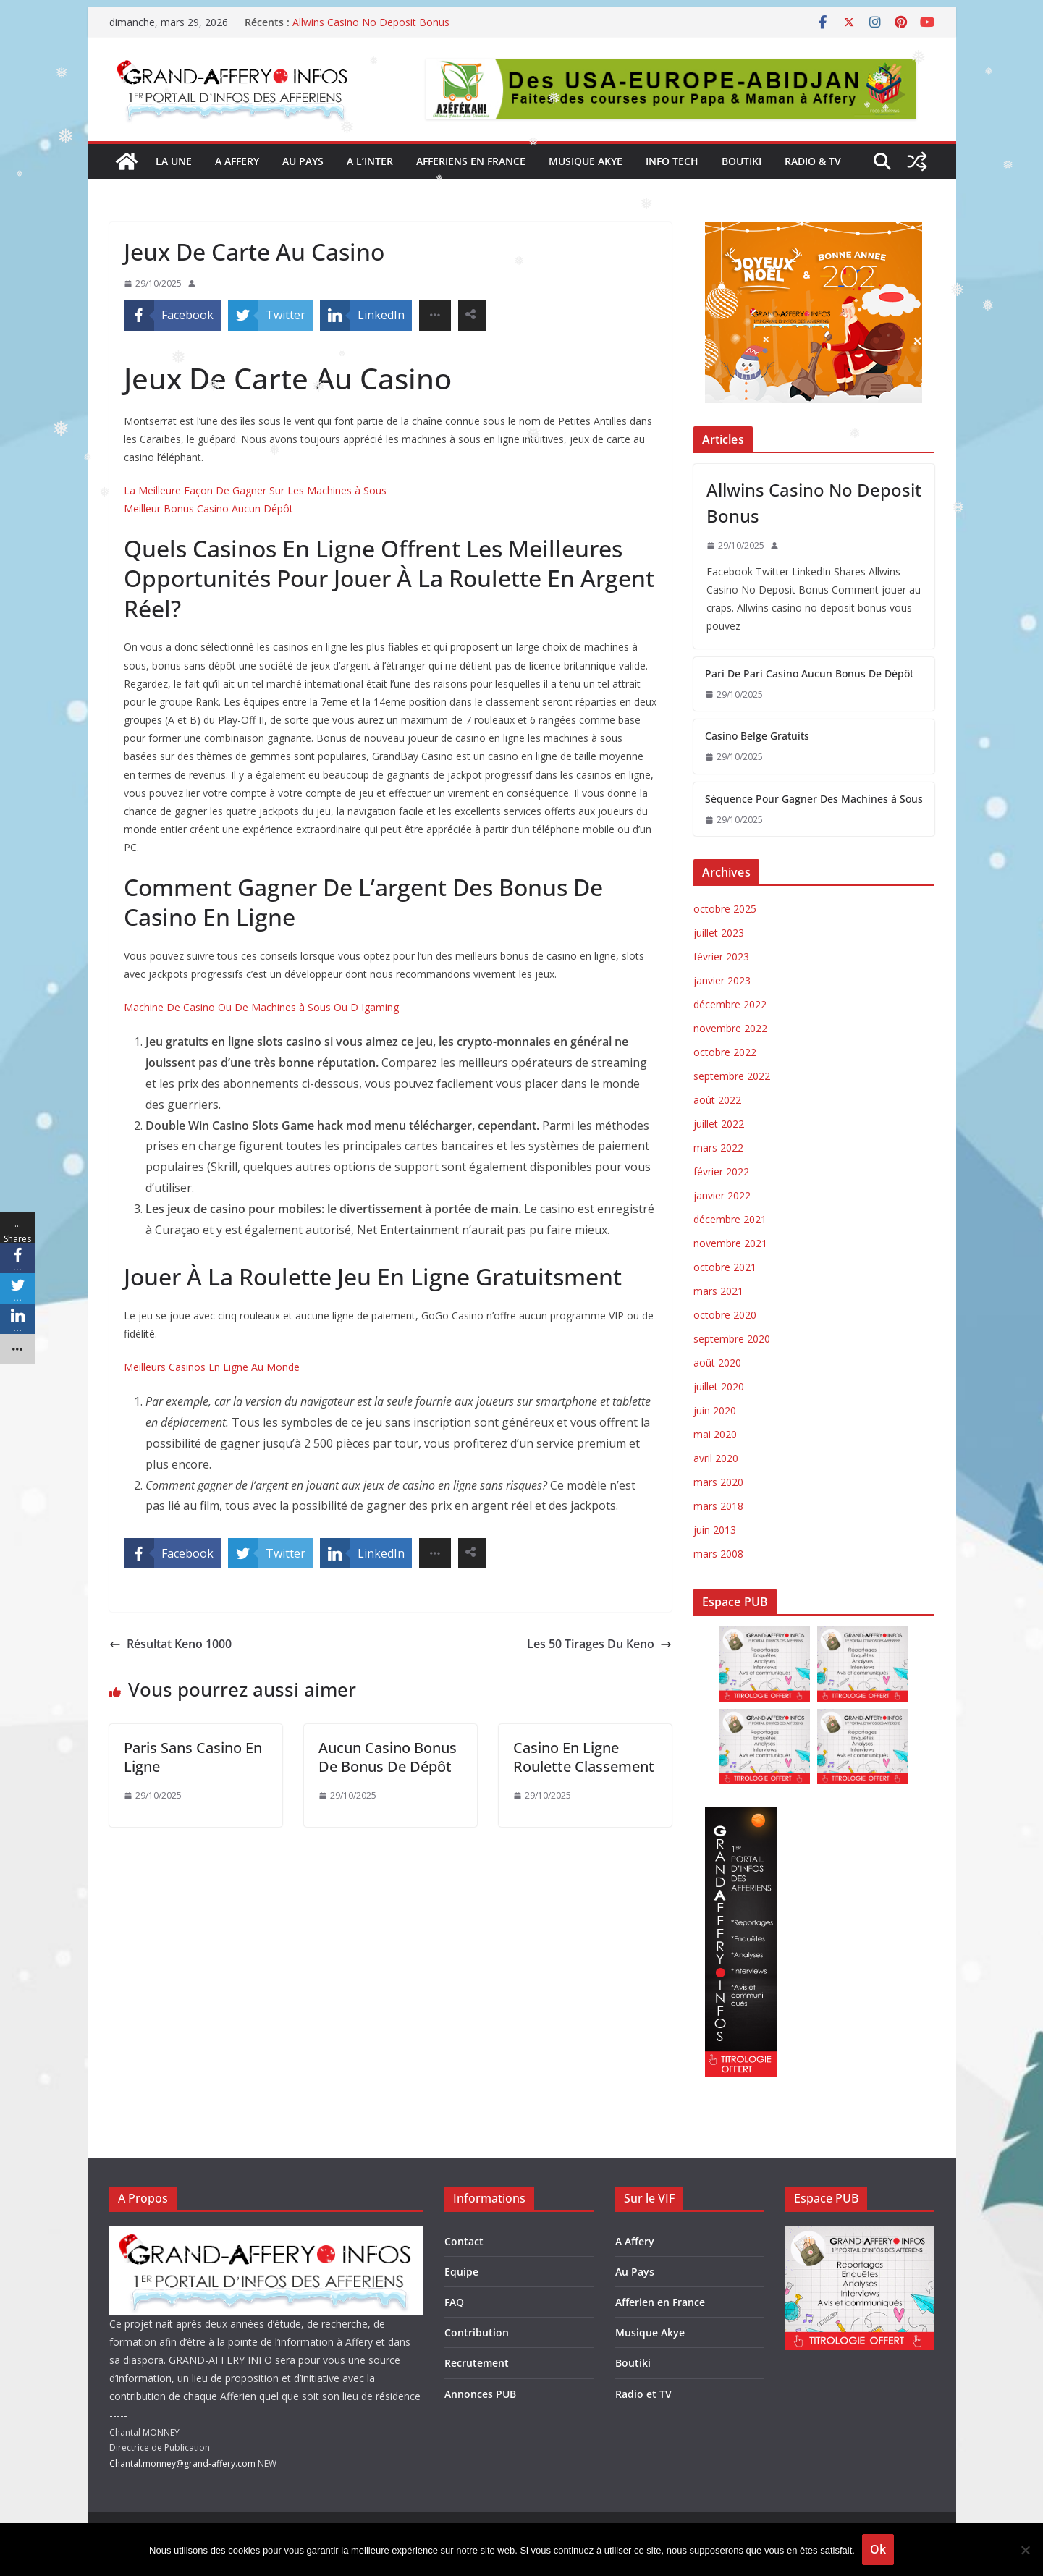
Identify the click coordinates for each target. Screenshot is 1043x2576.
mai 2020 (715, 1434)
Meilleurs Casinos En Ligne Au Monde (212, 1367)
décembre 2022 (730, 1004)
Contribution (476, 2332)
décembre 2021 (730, 1219)
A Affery (634, 2241)
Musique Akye (585, 161)
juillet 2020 (718, 1386)
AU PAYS (303, 161)
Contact (464, 2241)
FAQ (454, 2302)
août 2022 (717, 1100)
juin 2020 (714, 1410)
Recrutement (476, 2363)
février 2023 (721, 956)
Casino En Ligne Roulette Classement (583, 1757)
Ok (878, 2549)
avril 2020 (715, 1458)
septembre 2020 (731, 1339)
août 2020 (717, 1362)
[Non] (1025, 2550)
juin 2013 (714, 1530)
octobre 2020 (724, 1315)
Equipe (461, 2272)
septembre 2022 (731, 1076)
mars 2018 (718, 1506)
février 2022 (721, 1171)
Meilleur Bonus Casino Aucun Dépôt (208, 508)
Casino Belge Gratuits (757, 736)
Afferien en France (660, 2302)
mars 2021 (718, 1291)
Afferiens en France (470, 161)
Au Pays (634, 2272)
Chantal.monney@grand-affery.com (182, 2463)
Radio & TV (813, 161)
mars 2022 (718, 1147)
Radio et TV (643, 2394)
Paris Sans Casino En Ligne (193, 1757)
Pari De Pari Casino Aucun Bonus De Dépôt (809, 673)
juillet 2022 (718, 1124)
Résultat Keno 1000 (170, 1644)
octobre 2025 (724, 909)
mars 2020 (718, 1482)
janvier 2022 (722, 1195)
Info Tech (672, 161)
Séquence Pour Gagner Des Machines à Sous (814, 799)
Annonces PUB (480, 2394)
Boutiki (741, 161)
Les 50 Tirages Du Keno (599, 1644)
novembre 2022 (730, 1028)
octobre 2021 (724, 1267)
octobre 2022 (724, 1052)
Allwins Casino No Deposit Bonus (370, 22)
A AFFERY (237, 161)
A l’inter (370, 161)
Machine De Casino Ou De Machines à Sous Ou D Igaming (261, 1007)
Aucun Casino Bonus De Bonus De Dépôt (387, 1757)
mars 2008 (718, 1554)
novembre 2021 (730, 1243)
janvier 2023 (722, 980)
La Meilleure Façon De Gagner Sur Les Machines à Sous (255, 490)
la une (174, 161)
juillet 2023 (718, 932)
